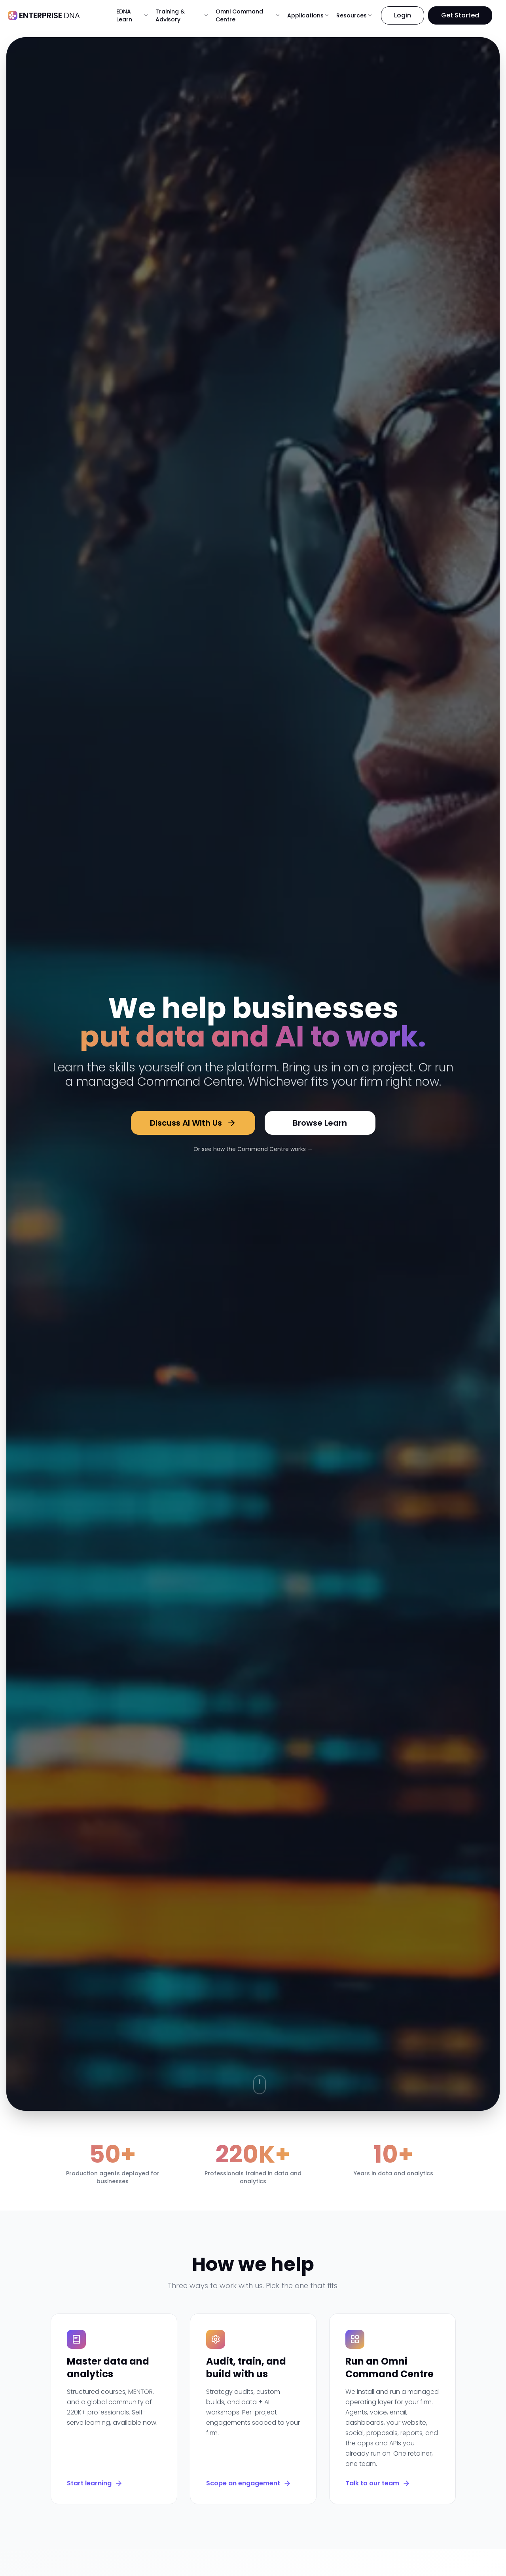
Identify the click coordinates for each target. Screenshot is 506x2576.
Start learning (95, 2483)
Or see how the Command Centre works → (253, 1149)
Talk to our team (377, 2483)
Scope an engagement (248, 2483)
